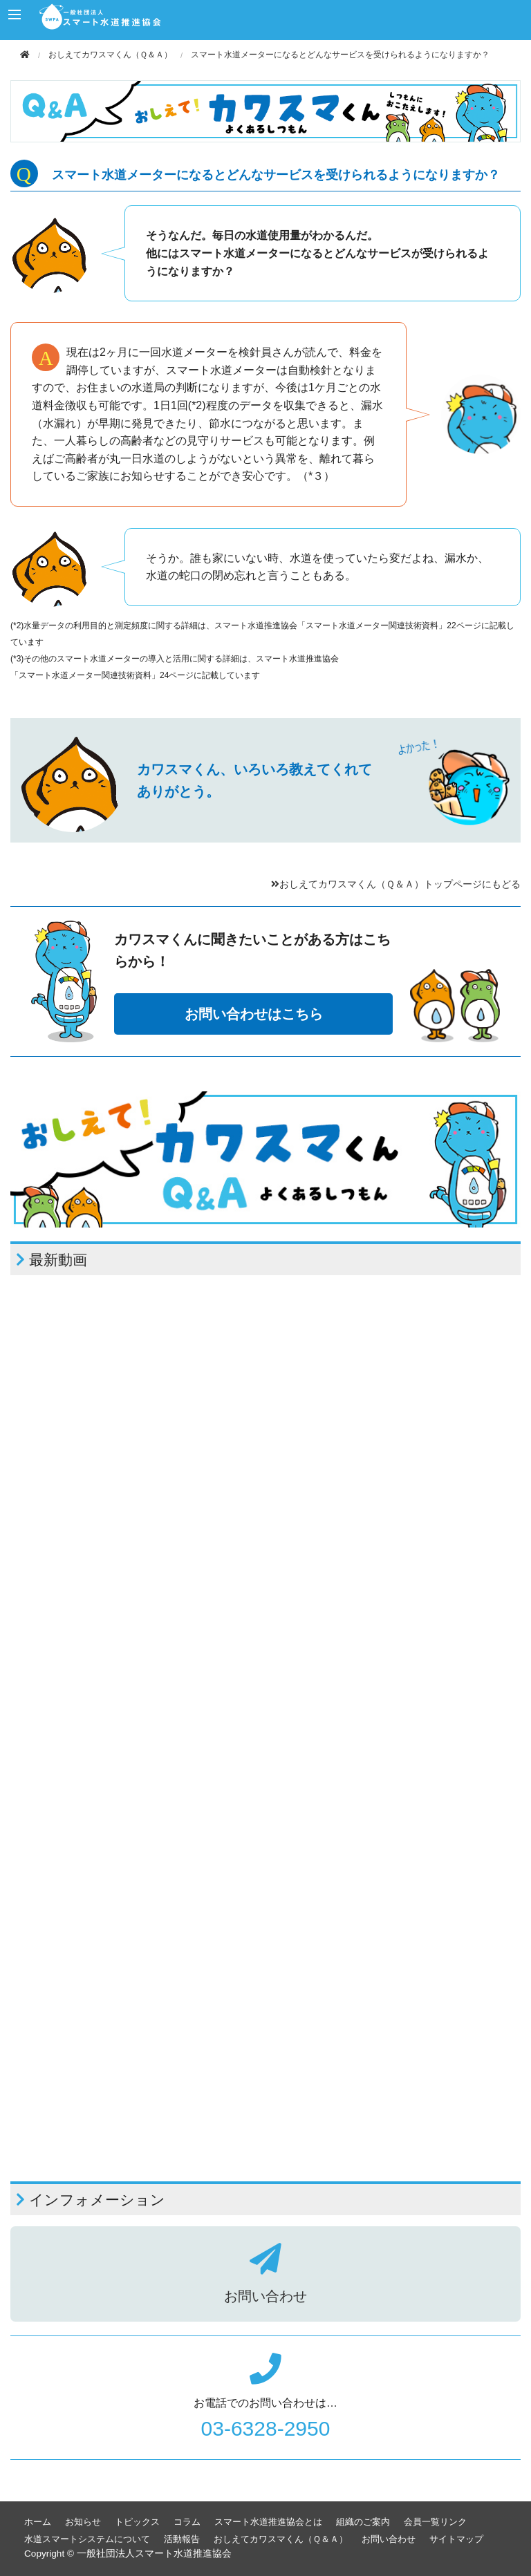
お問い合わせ (389, 2539)
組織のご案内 (363, 2522)
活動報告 (182, 2539)
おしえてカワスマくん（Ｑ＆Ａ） (110, 54)
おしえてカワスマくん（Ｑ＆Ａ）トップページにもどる (396, 884)
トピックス (137, 2522)
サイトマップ (456, 2539)
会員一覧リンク (435, 2522)
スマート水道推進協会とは (268, 2522)
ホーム (37, 2522)
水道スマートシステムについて (87, 2539)
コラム (187, 2522)
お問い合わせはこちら (254, 1014)
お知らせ (83, 2522)
